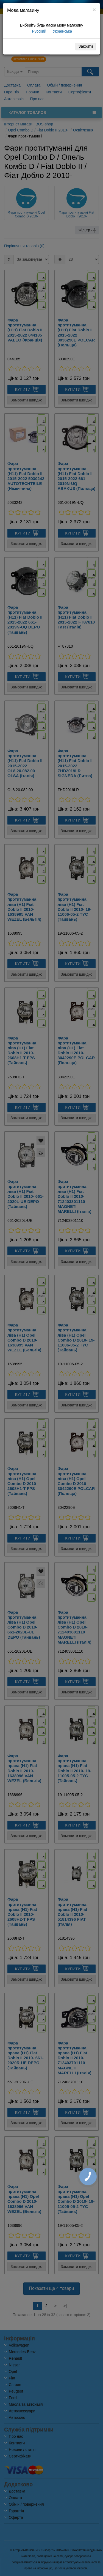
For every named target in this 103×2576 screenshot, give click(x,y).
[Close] (94, 9)
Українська (62, 31)
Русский (38, 31)
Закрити (86, 46)
